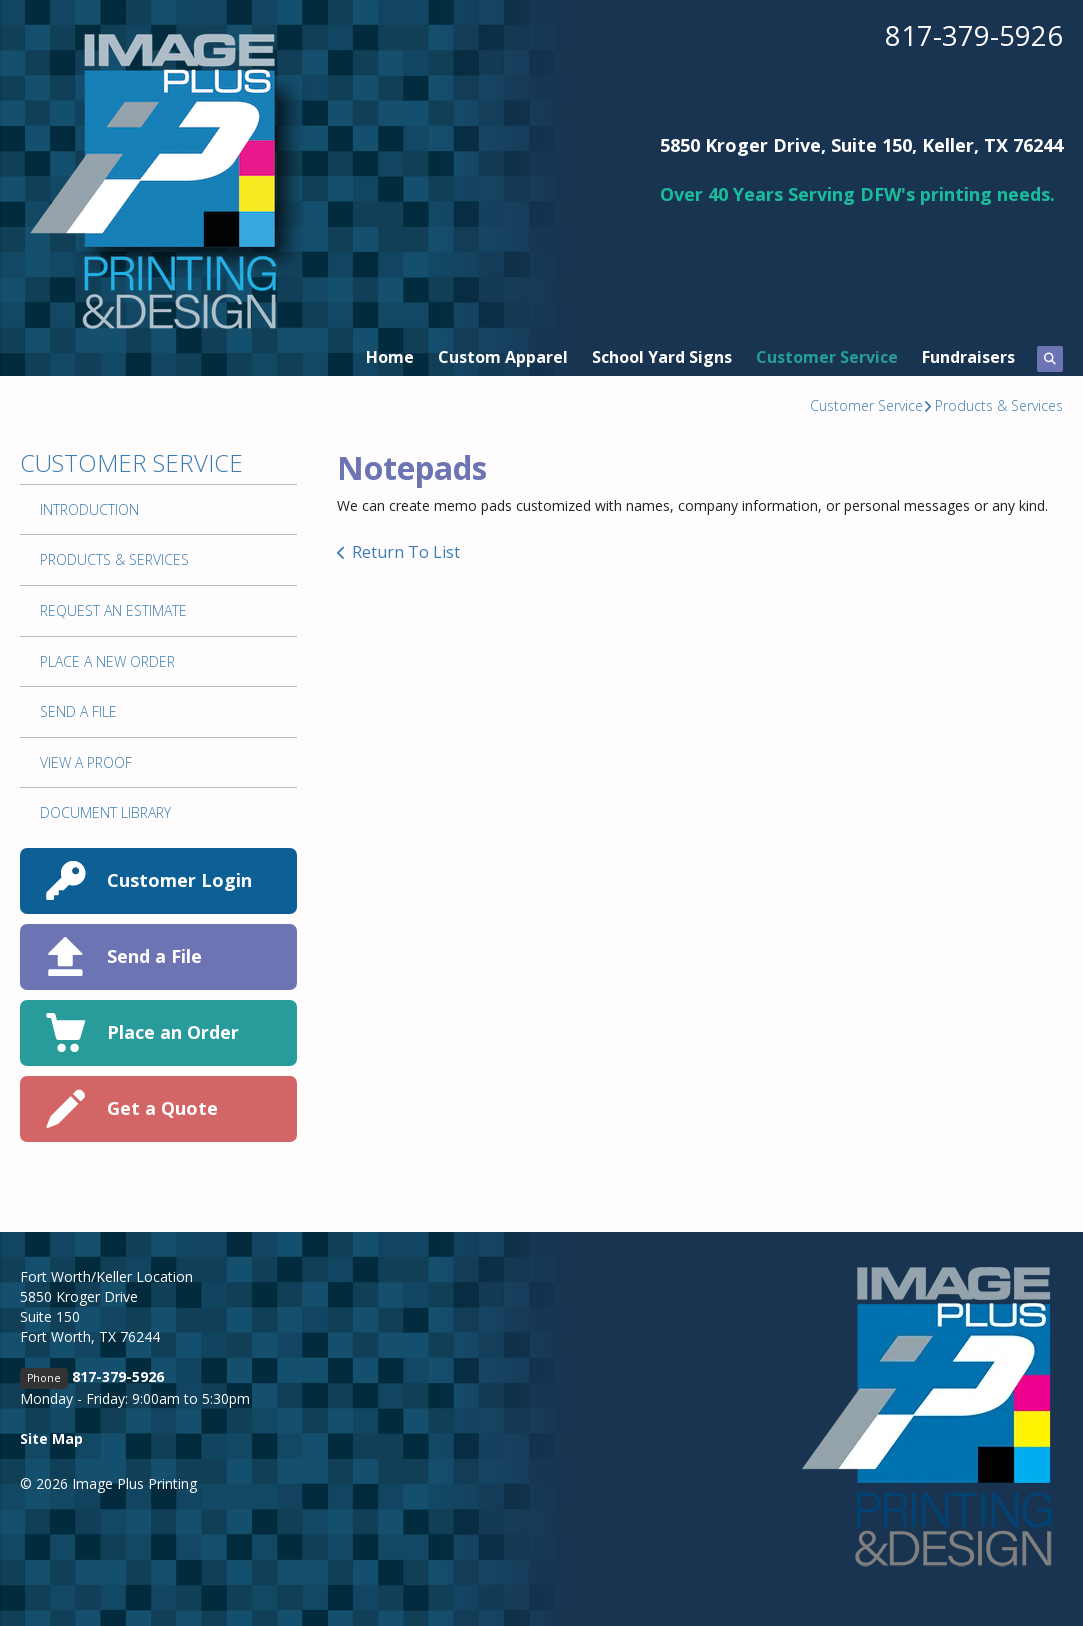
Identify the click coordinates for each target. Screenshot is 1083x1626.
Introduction (89, 509)
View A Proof (86, 762)
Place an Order (173, 1032)
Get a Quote (162, 1108)
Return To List (406, 552)
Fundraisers (968, 357)
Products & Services (999, 405)
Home (390, 357)
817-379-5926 (974, 35)
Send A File (78, 711)
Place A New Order (107, 661)
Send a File (154, 956)
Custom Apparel (503, 357)
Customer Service (827, 357)
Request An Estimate (113, 610)
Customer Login (179, 880)
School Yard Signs (662, 357)
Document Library (105, 812)
